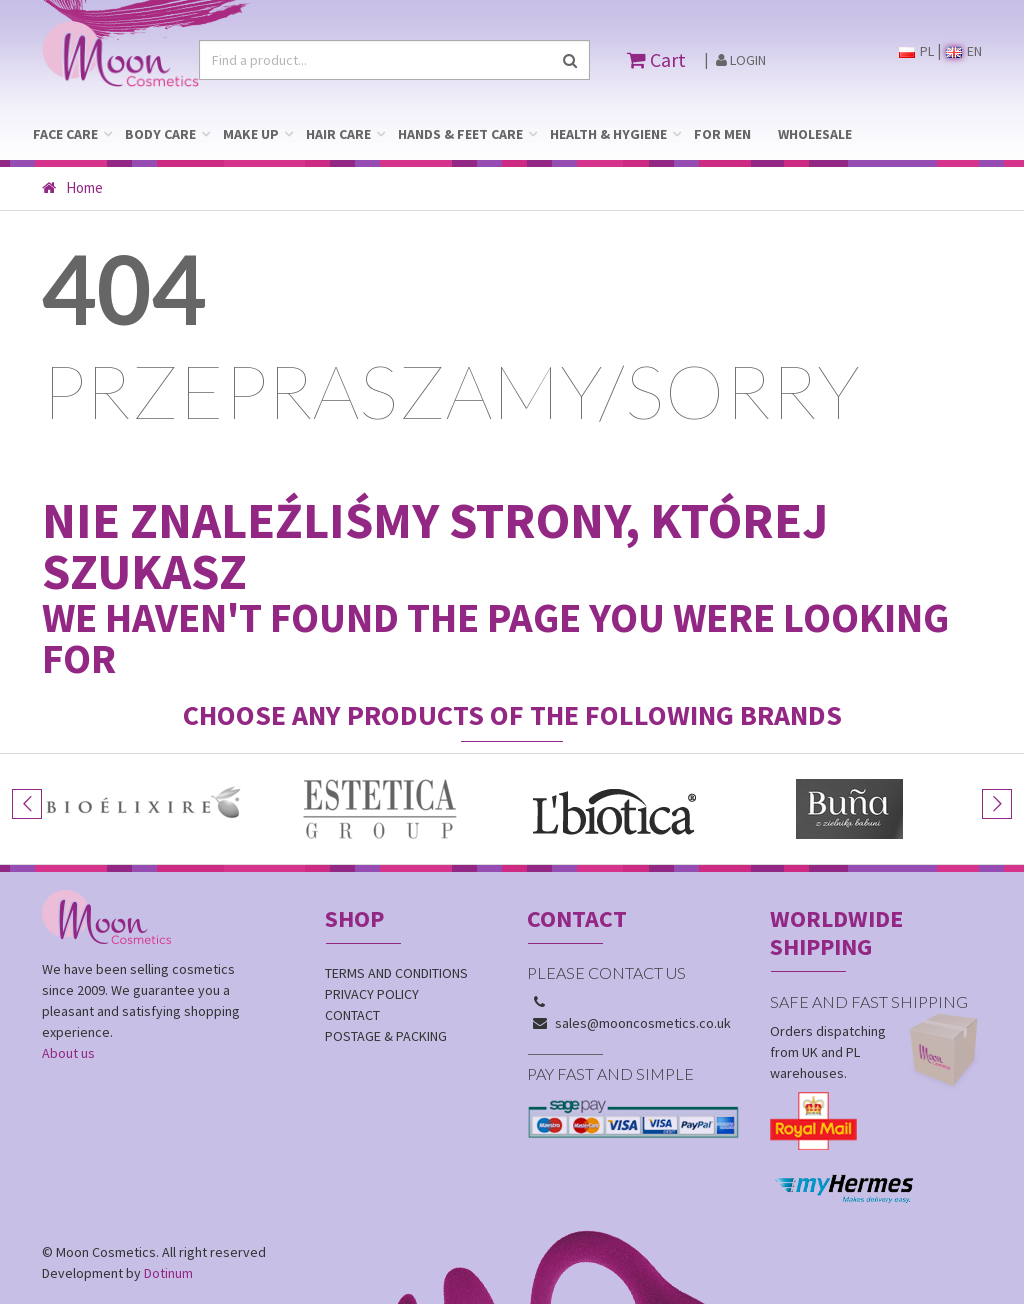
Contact (352, 1015)
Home (72, 187)
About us (68, 1053)
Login (741, 60)
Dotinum (168, 1273)
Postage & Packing (386, 1036)
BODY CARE (160, 134)
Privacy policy (372, 994)
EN (964, 51)
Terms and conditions (396, 973)
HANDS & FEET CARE (460, 134)
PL (916, 51)
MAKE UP (251, 134)
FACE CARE (65, 134)
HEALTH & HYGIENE (608, 134)
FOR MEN (722, 134)
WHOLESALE (815, 134)
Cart (656, 59)
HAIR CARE (338, 134)
